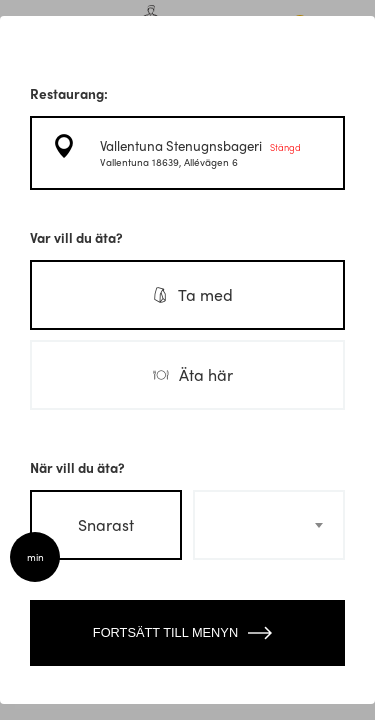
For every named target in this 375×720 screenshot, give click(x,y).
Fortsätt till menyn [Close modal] (187, 633)
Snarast (106, 524)
